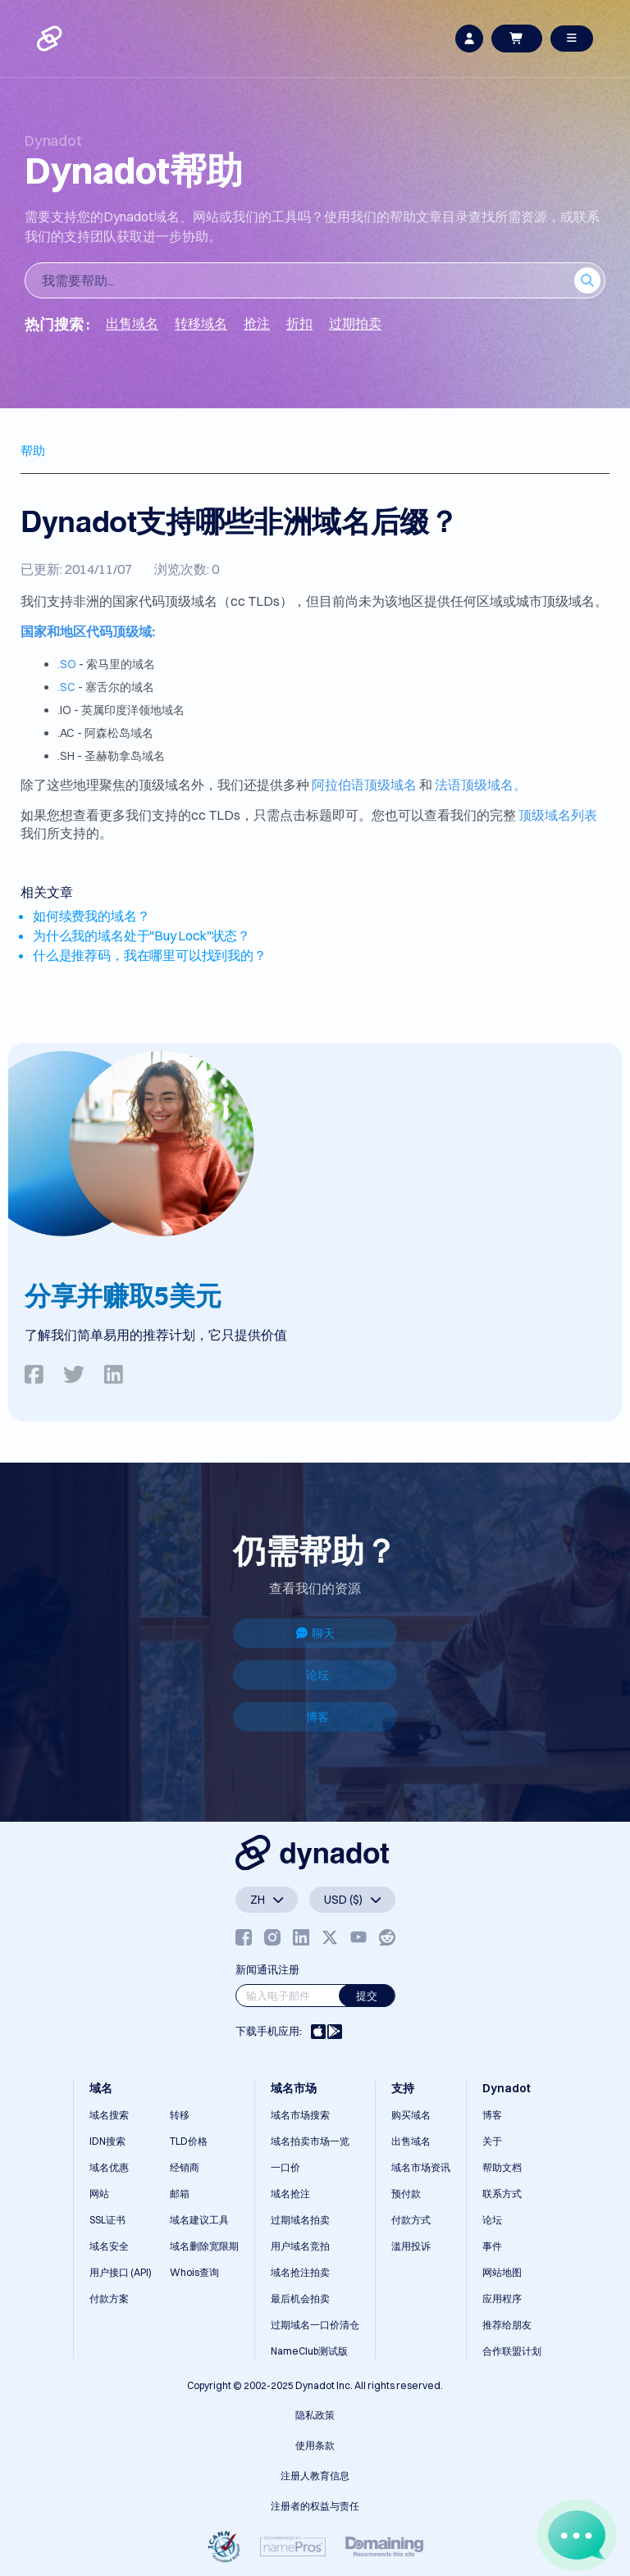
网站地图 (502, 2272)
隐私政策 (315, 2415)
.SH (67, 756)
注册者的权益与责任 (315, 2506)
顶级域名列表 (557, 815)
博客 (317, 1716)
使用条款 (315, 2445)
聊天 (315, 1633)
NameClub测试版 (309, 2351)
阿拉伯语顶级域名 (364, 784)
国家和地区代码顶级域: (88, 631)
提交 (366, 1995)
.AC (67, 733)
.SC (66, 687)
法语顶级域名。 (481, 784)
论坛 (317, 1675)
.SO (66, 664)
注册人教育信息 (315, 2475)
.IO (65, 710)
